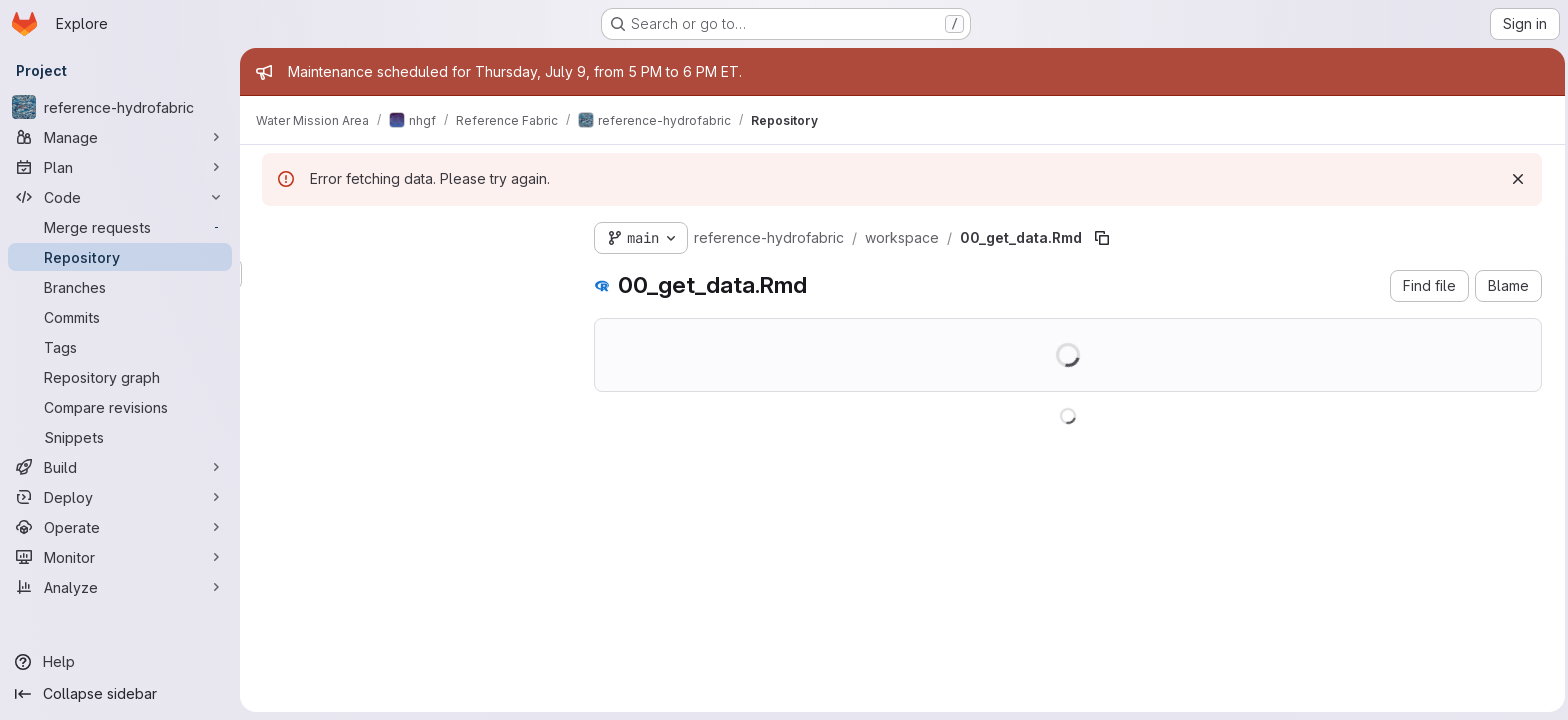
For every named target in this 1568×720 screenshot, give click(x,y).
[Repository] (120, 257)
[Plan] (120, 167)
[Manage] (120, 137)
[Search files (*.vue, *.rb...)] (410, 274)
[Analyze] (120, 587)
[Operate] (120, 527)
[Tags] (120, 347)
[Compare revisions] (120, 407)
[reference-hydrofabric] (120, 107)
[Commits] (120, 317)
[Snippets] (120, 437)
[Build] (120, 467)
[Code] (120, 197)
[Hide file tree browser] (276, 234)
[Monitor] (120, 557)
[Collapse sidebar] (120, 694)
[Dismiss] (1516, 179)
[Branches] (120, 287)
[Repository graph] (120, 377)
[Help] (120, 662)
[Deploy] (120, 497)
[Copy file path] (1100, 238)
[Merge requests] (120, 227)
